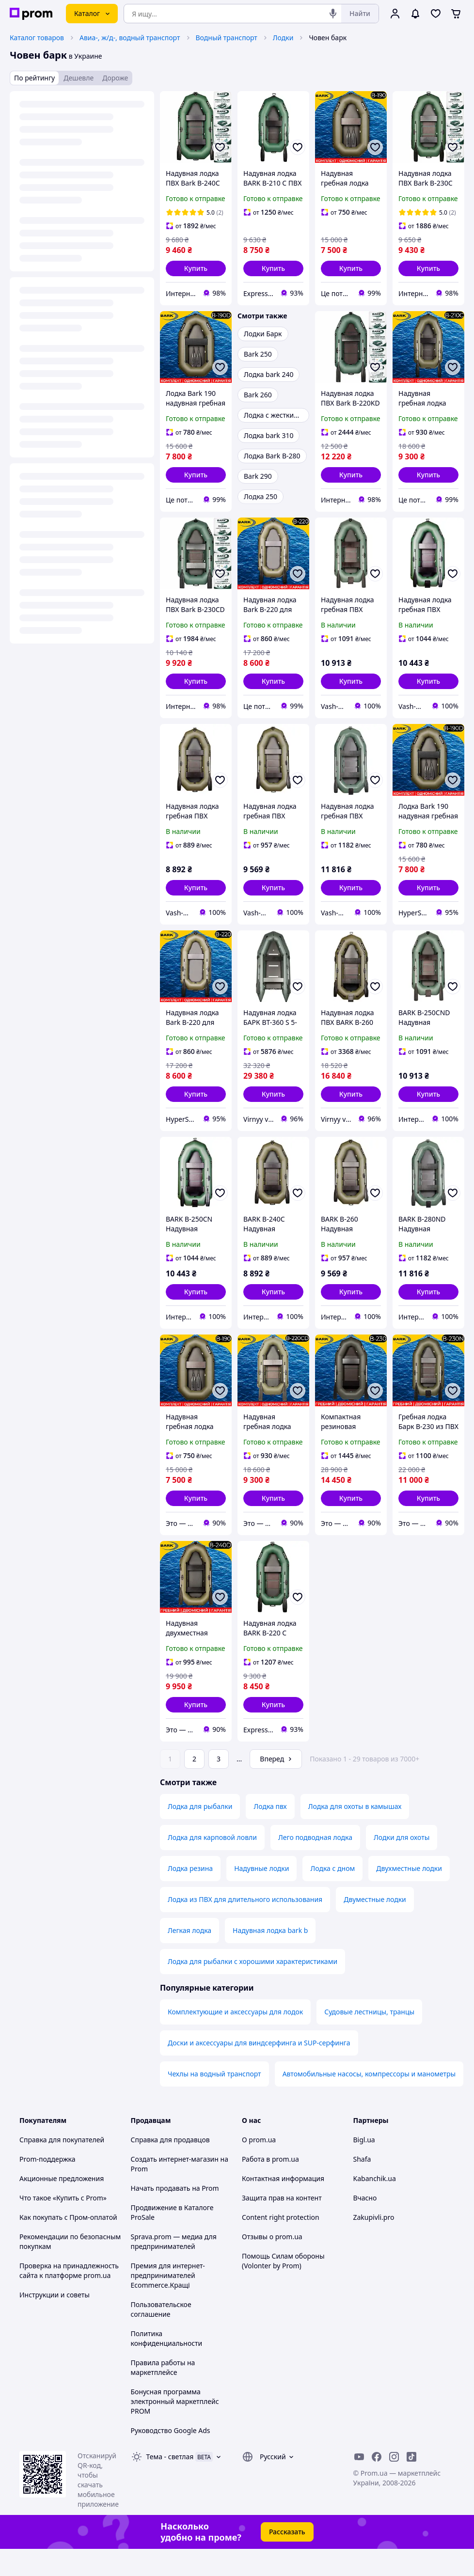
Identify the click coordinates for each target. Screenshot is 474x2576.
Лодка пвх (269, 1833)
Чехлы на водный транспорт (214, 2100)
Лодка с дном (332, 1895)
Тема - (170, 2483)
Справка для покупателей (61, 2166)
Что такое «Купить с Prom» (63, 2225)
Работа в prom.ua (270, 2186)
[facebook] (376, 2484)
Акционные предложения (61, 2205)
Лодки (283, 37)
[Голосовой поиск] (333, 13)
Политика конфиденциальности (167, 2365)
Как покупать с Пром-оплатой (68, 2244)
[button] (196, 268)
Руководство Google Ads (170, 2457)
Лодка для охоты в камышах (355, 1833)
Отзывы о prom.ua (272, 2263)
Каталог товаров (37, 37)
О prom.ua (259, 2166)
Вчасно (365, 2225)
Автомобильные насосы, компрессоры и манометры (369, 2100)
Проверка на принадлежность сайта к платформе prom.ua (69, 2297)
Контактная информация (283, 2205)
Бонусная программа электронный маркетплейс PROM (175, 2428)
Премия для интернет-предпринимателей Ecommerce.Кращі (168, 2302)
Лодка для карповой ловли (212, 1864)
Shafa (362, 2186)
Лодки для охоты (401, 1864)
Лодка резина (190, 1895)
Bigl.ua (364, 2166)
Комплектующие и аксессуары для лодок (235, 2038)
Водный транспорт (226, 37)
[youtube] (359, 2484)
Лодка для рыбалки (200, 1833)
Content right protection (280, 2244)
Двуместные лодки (375, 1926)
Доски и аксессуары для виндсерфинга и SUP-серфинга (259, 2069)
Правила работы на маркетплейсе (163, 2394)
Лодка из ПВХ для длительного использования (245, 1926)
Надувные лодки (261, 1895)
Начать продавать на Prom (175, 2215)
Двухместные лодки (409, 1895)
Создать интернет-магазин (175, 2186)
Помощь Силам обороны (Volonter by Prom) (283, 2287)
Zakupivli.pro (374, 2244)
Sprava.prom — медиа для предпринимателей (174, 2268)
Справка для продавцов (170, 2166)
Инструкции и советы (54, 2321)
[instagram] (394, 2484)
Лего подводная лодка (315, 1864)
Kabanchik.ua (374, 2205)
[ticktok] (411, 2484)
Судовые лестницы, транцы (369, 2038)
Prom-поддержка (47, 2186)
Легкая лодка (189, 1957)
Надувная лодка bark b (270, 1957)
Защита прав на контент (282, 2225)
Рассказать (287, 2558)
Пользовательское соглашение (161, 2336)
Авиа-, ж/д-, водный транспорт (129, 37)
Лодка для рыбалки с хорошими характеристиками (252, 1988)
